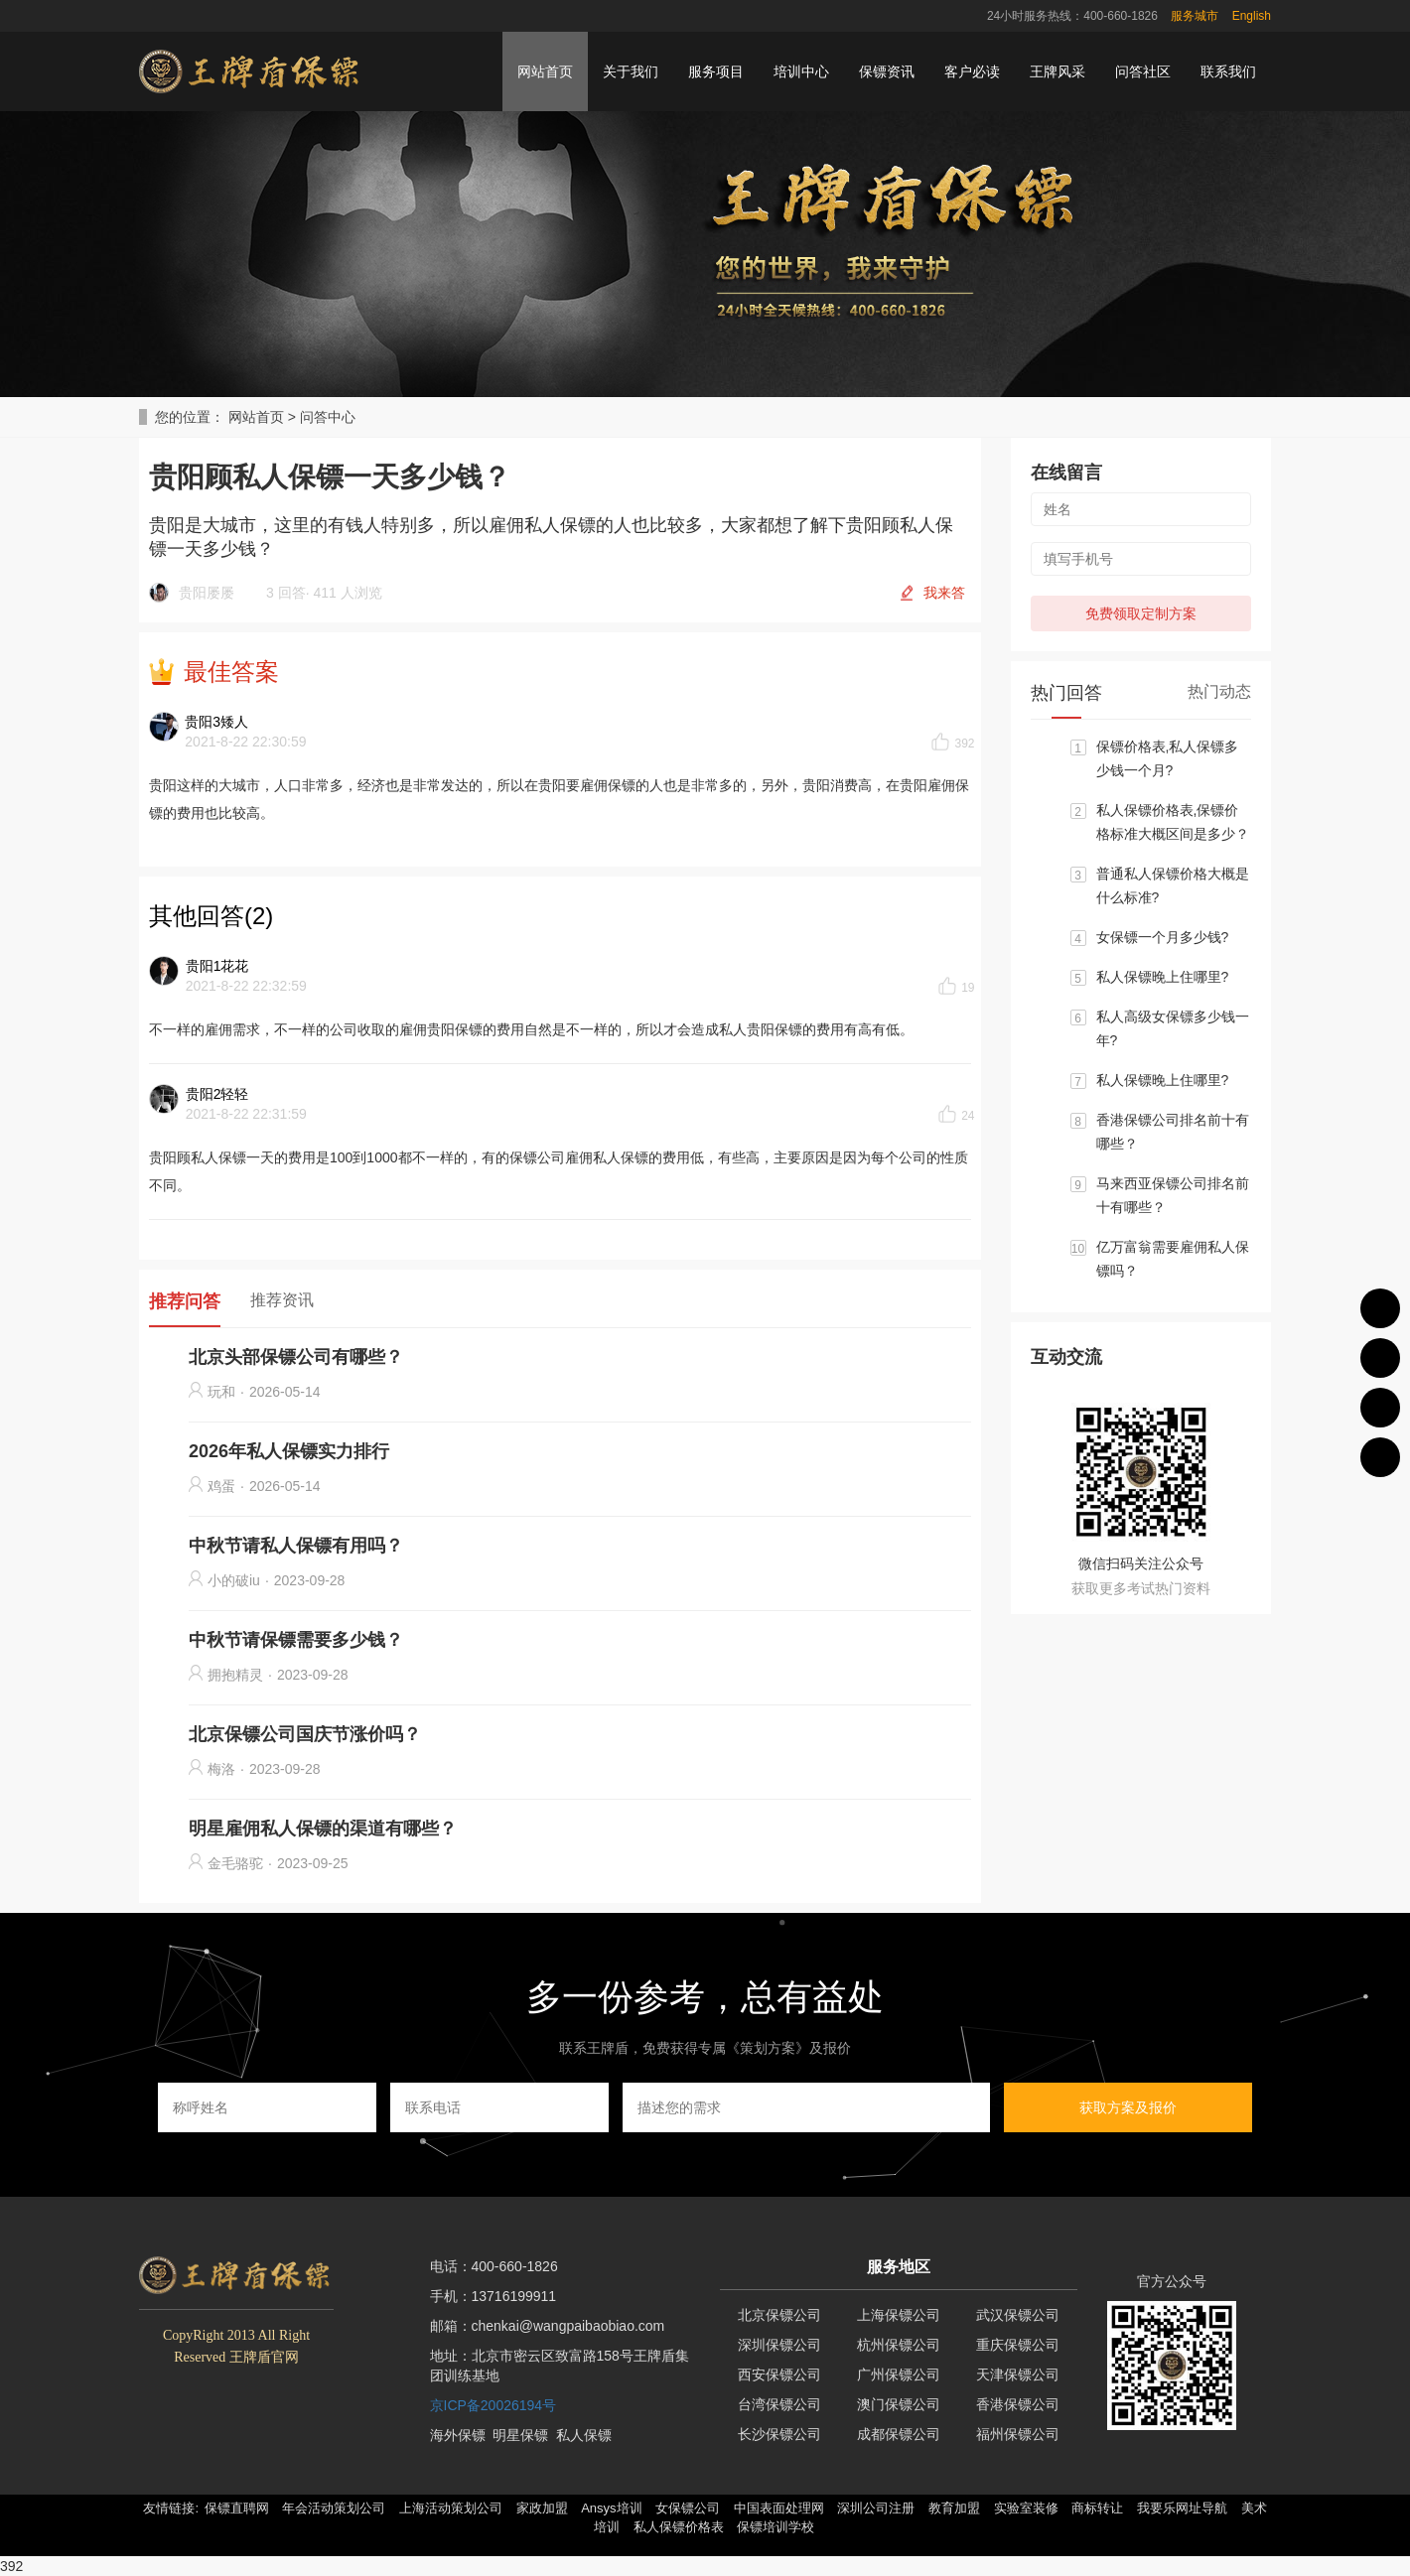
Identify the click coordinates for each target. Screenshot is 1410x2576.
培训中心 (801, 71)
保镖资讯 (887, 71)
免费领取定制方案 (1141, 613)
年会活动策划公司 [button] (333, 2508)
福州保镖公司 (1017, 2434)
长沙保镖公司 (779, 2434)
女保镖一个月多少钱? (1162, 937)
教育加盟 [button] (954, 2508)
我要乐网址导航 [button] (1182, 2508)
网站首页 (545, 71)
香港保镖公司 (1017, 2404)
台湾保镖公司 (779, 2404)
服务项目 (716, 71)
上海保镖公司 (898, 2315)
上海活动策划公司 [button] (450, 2508)
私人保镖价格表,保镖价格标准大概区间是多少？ (1172, 822)
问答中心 (327, 417)
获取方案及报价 (1128, 2107)
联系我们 (1228, 71)
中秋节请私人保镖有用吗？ (296, 1546)
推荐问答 (184, 1301)
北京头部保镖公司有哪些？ (296, 1357)
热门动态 (1219, 691)
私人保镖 (584, 2435)
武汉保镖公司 (1017, 2315)
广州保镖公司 (898, 2374)
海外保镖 (458, 2435)
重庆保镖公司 (1017, 2345)
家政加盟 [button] (542, 2508)
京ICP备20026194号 (493, 2405)
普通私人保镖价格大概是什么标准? (1172, 885)
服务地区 (898, 2266)
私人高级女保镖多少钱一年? (1172, 1028)
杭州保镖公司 (898, 2345)
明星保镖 (520, 2435)
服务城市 (1194, 16)
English (1251, 16)
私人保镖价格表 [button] (679, 2526)
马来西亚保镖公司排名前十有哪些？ (1172, 1195)
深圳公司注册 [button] (876, 2508)
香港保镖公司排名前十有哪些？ (1172, 1132)
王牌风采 (1057, 71)
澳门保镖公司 (898, 2404)
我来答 (944, 593)
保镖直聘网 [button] (237, 2508)
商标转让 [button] (1097, 2508)
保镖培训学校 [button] (775, 2526)
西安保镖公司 (779, 2374)
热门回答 (1066, 693)
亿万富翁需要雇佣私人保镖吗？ (1172, 1259)
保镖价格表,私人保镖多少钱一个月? (1167, 758)
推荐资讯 (282, 1299)
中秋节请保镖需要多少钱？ (296, 1640)
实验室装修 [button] (1026, 2508)
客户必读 (972, 71)
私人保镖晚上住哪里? (1162, 977)
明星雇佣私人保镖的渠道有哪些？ (323, 1828)
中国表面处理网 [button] (779, 2508)
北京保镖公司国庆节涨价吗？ (305, 1734)
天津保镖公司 (1017, 2374)
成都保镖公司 (898, 2434)
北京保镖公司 (779, 2315)
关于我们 (630, 71)
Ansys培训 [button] (611, 2508)
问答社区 (1143, 71)
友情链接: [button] (171, 2508)
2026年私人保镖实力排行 (289, 1451)
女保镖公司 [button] (687, 2508)
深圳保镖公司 (779, 2345)
